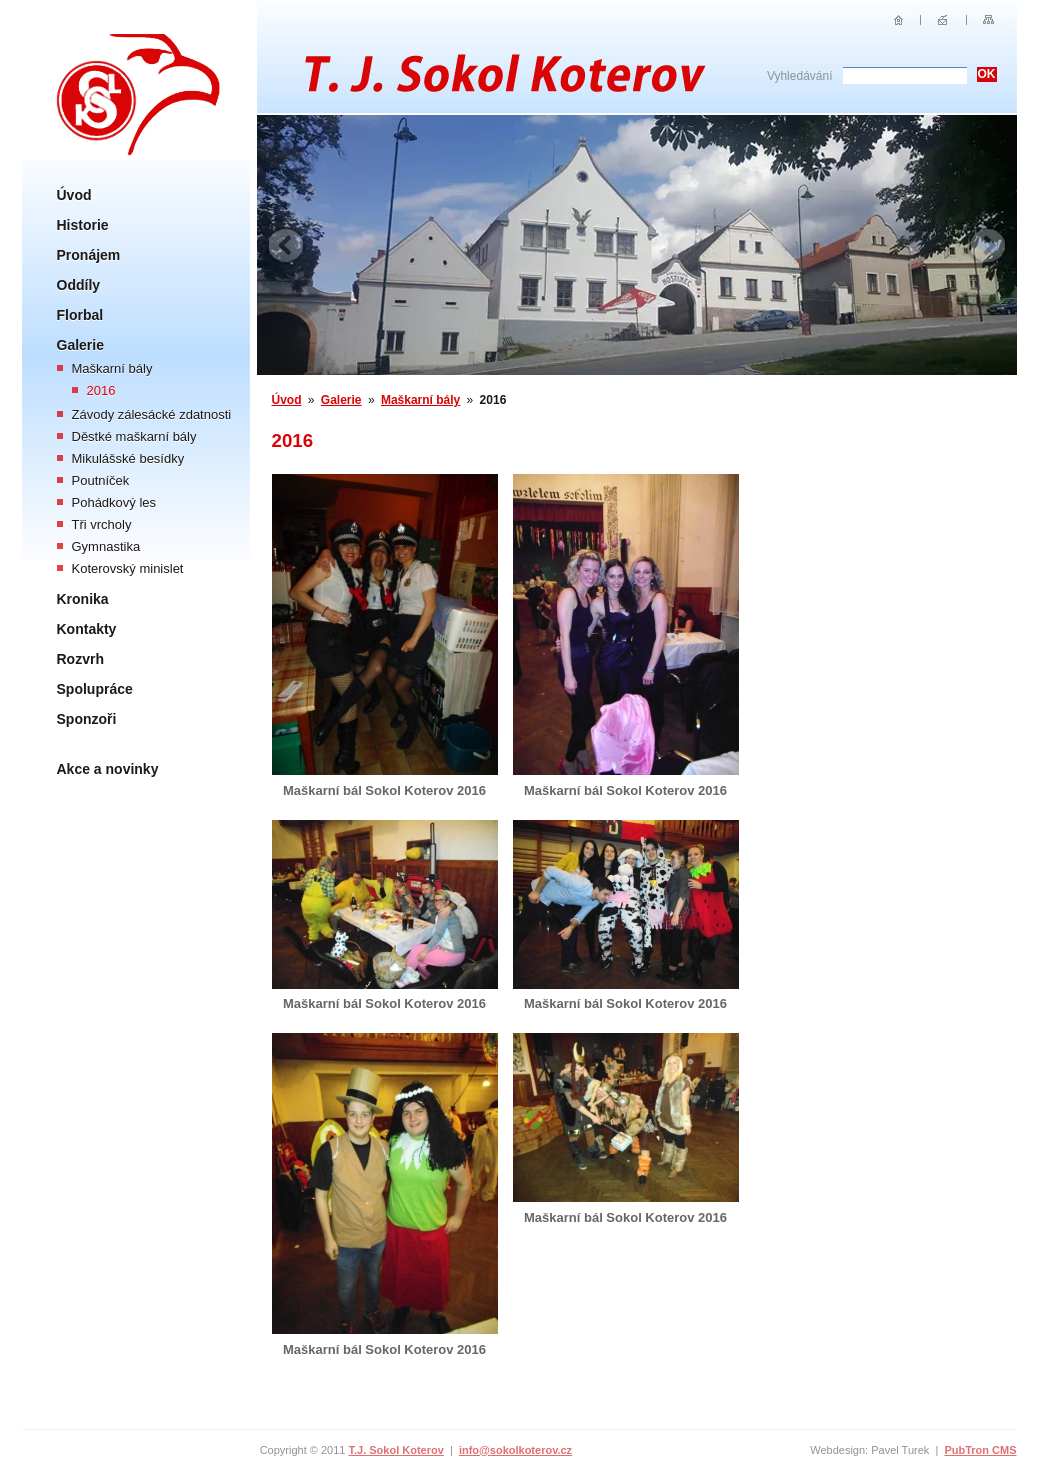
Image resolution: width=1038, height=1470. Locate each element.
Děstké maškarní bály (134, 436)
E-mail (943, 20)
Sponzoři (87, 719)
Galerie (80, 345)
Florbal (80, 315)
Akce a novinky (108, 769)
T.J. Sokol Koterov (395, 1450)
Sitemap (988, 20)
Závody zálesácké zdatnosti (152, 414)
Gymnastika (106, 546)
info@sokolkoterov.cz (515, 1450)
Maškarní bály (112, 368)
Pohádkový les (114, 502)
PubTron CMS (980, 1450)
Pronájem (89, 255)
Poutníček (101, 480)
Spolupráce (95, 689)
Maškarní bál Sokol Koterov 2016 (384, 790)
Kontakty (87, 629)
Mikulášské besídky (128, 458)
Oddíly (79, 285)
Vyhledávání (800, 76)
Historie (83, 225)
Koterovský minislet (128, 568)
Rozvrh (80, 659)
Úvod (74, 195)
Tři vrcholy (102, 524)
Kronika (83, 599)
